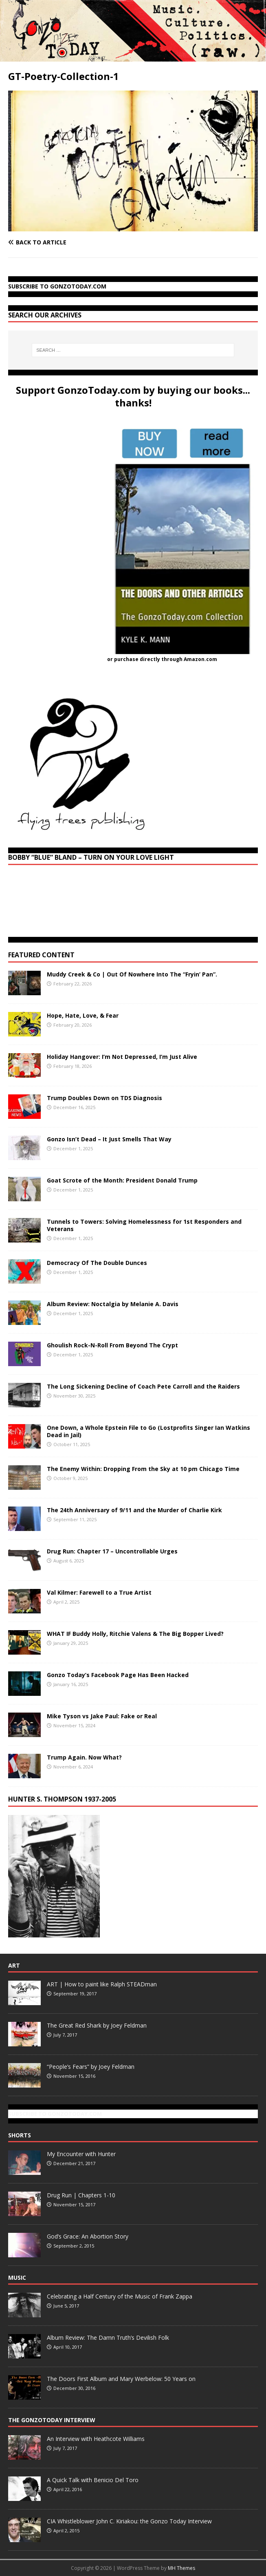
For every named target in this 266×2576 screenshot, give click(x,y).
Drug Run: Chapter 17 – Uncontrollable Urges (112, 1551)
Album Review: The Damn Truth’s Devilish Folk (108, 2337)
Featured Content (41, 954)
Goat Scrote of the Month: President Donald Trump (122, 1180)
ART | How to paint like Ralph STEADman (102, 1984)
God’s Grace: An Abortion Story (87, 2236)
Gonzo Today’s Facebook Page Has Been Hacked (118, 1675)
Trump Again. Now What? (84, 1757)
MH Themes (181, 2568)
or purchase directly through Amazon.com (162, 659)
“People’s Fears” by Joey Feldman (90, 2066)
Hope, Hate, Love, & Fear (83, 1015)
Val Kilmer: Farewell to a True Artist (99, 1592)
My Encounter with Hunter (81, 2154)
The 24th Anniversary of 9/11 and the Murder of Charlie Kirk (134, 1510)
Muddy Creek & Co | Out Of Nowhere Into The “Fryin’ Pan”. (132, 974)
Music (17, 2277)
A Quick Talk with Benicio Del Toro (92, 2480)
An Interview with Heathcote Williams (96, 2439)
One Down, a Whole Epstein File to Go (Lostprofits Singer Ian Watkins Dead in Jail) (148, 1431)
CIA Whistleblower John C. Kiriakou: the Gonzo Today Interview (129, 2521)
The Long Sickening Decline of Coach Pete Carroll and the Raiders (143, 1386)
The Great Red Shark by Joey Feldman (97, 2025)
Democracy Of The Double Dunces (97, 1263)
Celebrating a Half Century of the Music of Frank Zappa (119, 2296)
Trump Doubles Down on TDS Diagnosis (104, 1098)
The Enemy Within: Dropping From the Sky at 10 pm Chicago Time (143, 1469)
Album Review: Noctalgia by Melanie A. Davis (112, 1304)
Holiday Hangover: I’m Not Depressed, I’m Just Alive (122, 1057)
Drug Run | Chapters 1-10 (81, 2195)
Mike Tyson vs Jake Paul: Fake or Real (102, 1716)
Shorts (19, 2135)
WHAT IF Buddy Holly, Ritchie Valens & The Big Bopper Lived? (135, 1633)
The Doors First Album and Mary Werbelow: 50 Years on (121, 2379)
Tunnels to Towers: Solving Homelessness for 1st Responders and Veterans (144, 1225)
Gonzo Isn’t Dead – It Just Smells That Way (109, 1139)
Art (14, 1965)
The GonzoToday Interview (51, 2420)
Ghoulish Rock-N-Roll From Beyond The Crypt (112, 1345)
